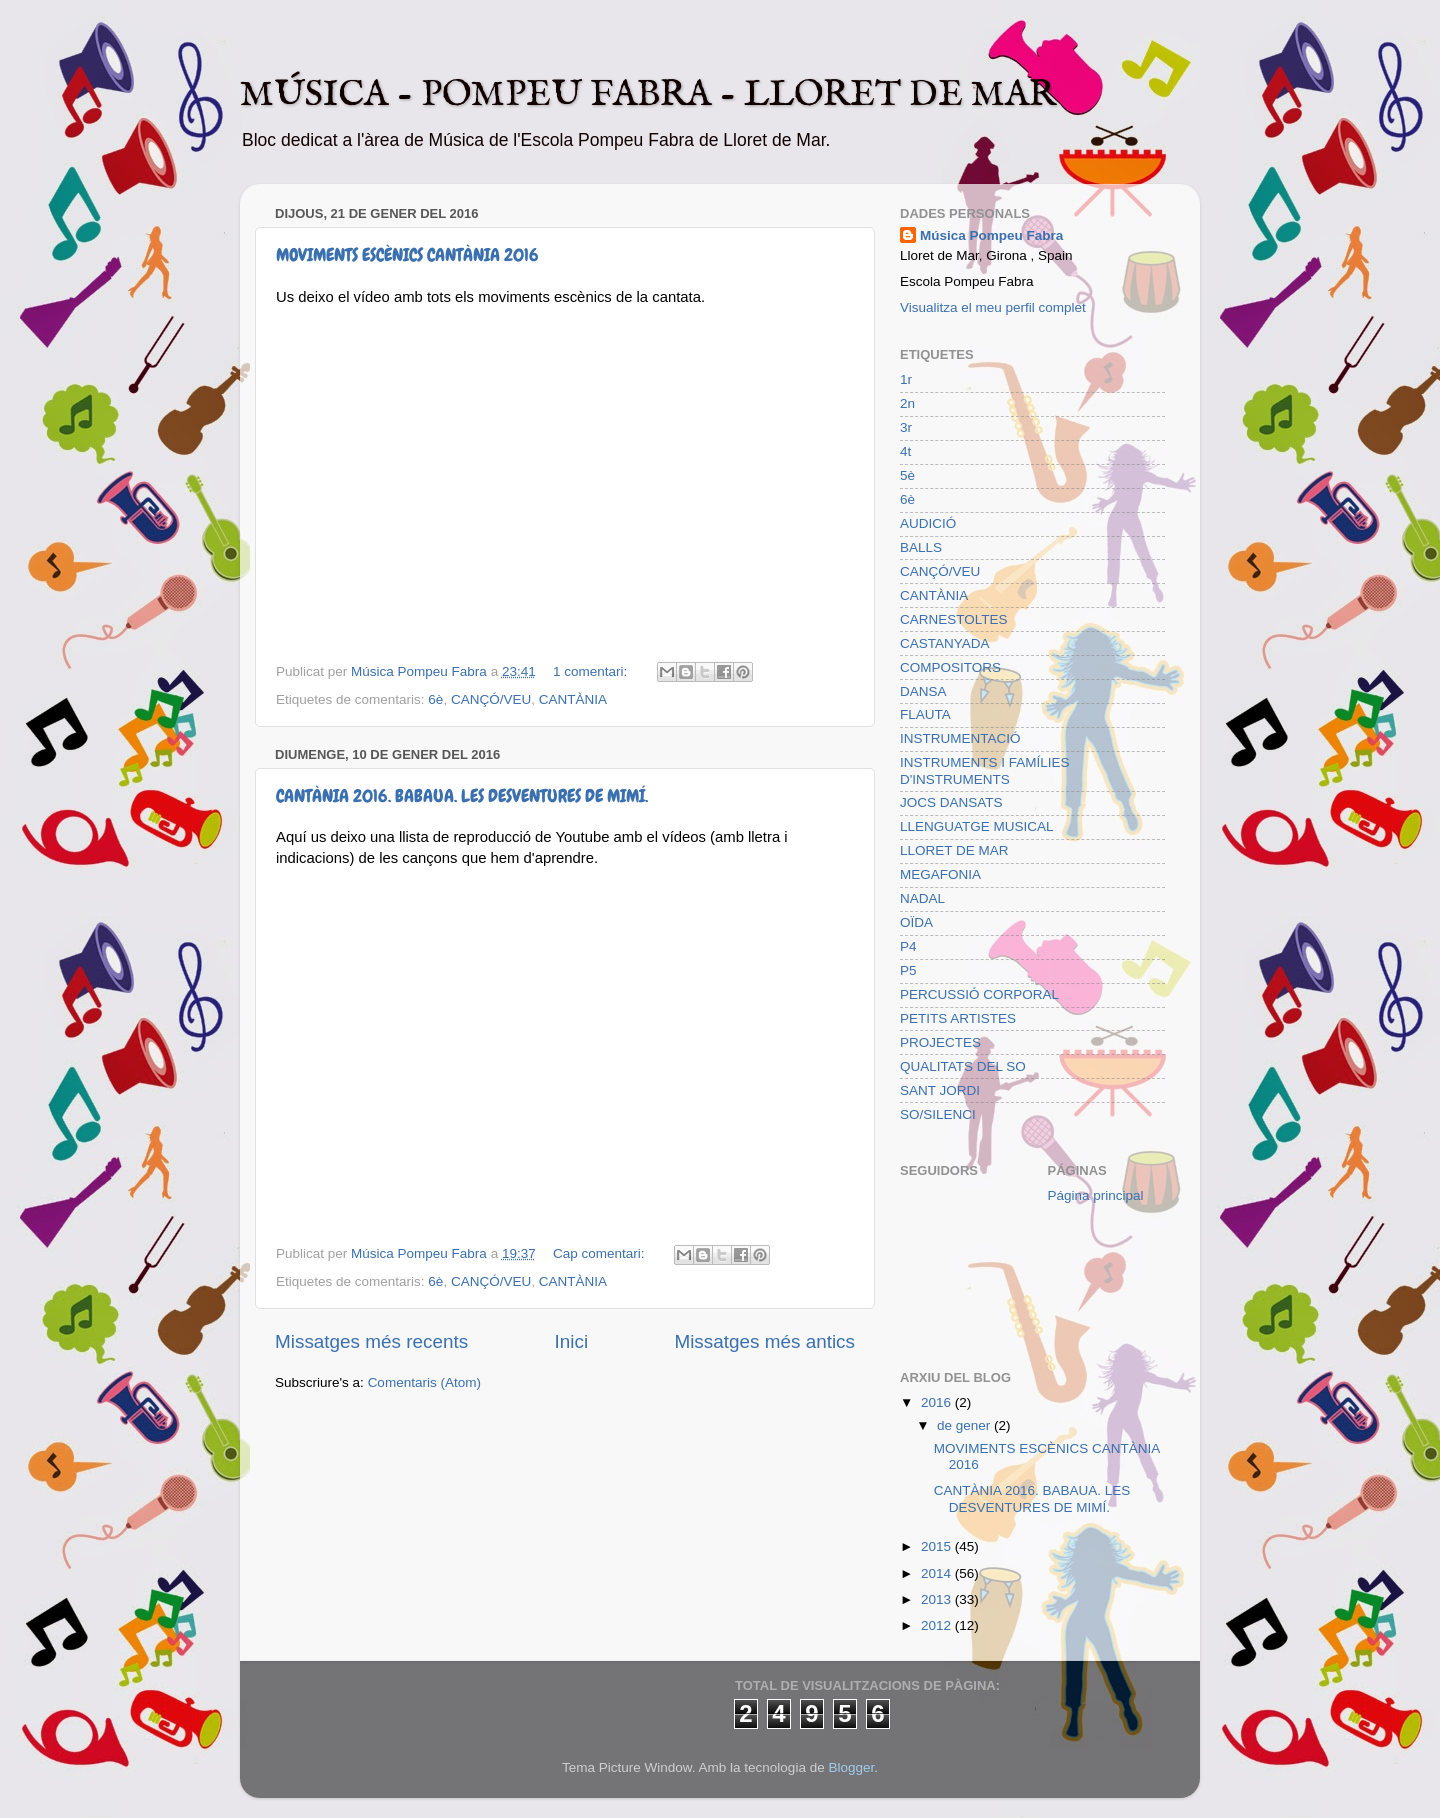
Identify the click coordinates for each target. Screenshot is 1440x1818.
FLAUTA (925, 714)
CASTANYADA (945, 643)
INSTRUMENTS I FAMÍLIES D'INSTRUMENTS (985, 770)
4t (905, 451)
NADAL (922, 898)
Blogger (851, 1767)
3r (906, 427)
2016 (938, 1402)
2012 (938, 1625)
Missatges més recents (371, 1341)
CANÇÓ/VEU (491, 699)
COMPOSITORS (950, 667)
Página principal (1096, 1195)
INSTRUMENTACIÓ (960, 738)
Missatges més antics (764, 1341)
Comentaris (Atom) (424, 1382)
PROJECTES (940, 1042)
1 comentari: (592, 671)
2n (907, 403)
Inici (572, 1341)
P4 (908, 946)
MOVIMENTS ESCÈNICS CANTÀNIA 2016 (407, 254)
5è (907, 475)
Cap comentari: (600, 1253)
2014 (938, 1573)
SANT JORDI (940, 1090)
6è (435, 699)
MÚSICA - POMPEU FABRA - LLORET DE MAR (648, 95)
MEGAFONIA (940, 874)
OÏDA (916, 922)
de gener (965, 1425)
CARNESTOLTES (954, 619)
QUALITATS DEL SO (963, 1066)
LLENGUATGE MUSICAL (977, 826)
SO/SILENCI (938, 1114)
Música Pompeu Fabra (991, 235)
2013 (938, 1599)
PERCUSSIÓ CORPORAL (979, 994)
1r (906, 379)
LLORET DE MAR (954, 850)
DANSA (923, 691)
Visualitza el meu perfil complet (993, 307)
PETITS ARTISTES (958, 1018)
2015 (938, 1546)
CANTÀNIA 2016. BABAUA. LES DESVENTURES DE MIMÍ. (462, 795)
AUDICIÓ (928, 523)
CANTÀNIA (573, 699)
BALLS (921, 547)
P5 (908, 970)
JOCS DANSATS (951, 802)
